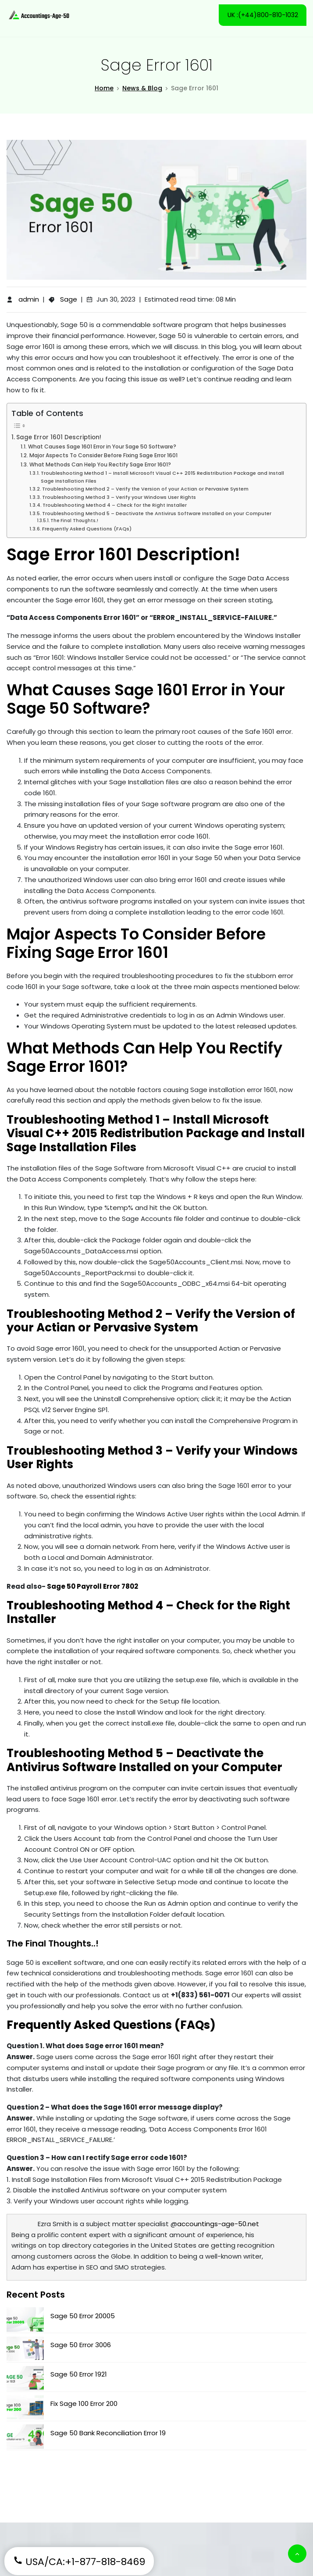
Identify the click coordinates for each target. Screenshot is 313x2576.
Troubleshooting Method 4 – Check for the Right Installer (115, 505)
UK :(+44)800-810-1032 (262, 15)
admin (28, 299)
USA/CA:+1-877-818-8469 (79, 2562)
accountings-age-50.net (218, 2224)
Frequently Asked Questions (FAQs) (87, 529)
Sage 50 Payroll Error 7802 (92, 1586)
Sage (68, 299)
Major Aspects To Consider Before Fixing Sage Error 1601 (103, 455)
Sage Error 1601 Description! (58, 438)
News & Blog (142, 89)
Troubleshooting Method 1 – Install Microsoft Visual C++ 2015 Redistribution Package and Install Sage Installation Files (162, 477)
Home (104, 89)
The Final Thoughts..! (74, 521)
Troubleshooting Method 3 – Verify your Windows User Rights (119, 497)
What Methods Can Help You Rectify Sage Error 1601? (100, 465)
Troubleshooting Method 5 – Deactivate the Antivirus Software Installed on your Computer (157, 513)
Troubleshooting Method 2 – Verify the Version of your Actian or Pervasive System (145, 489)
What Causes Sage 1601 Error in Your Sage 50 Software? (102, 447)
